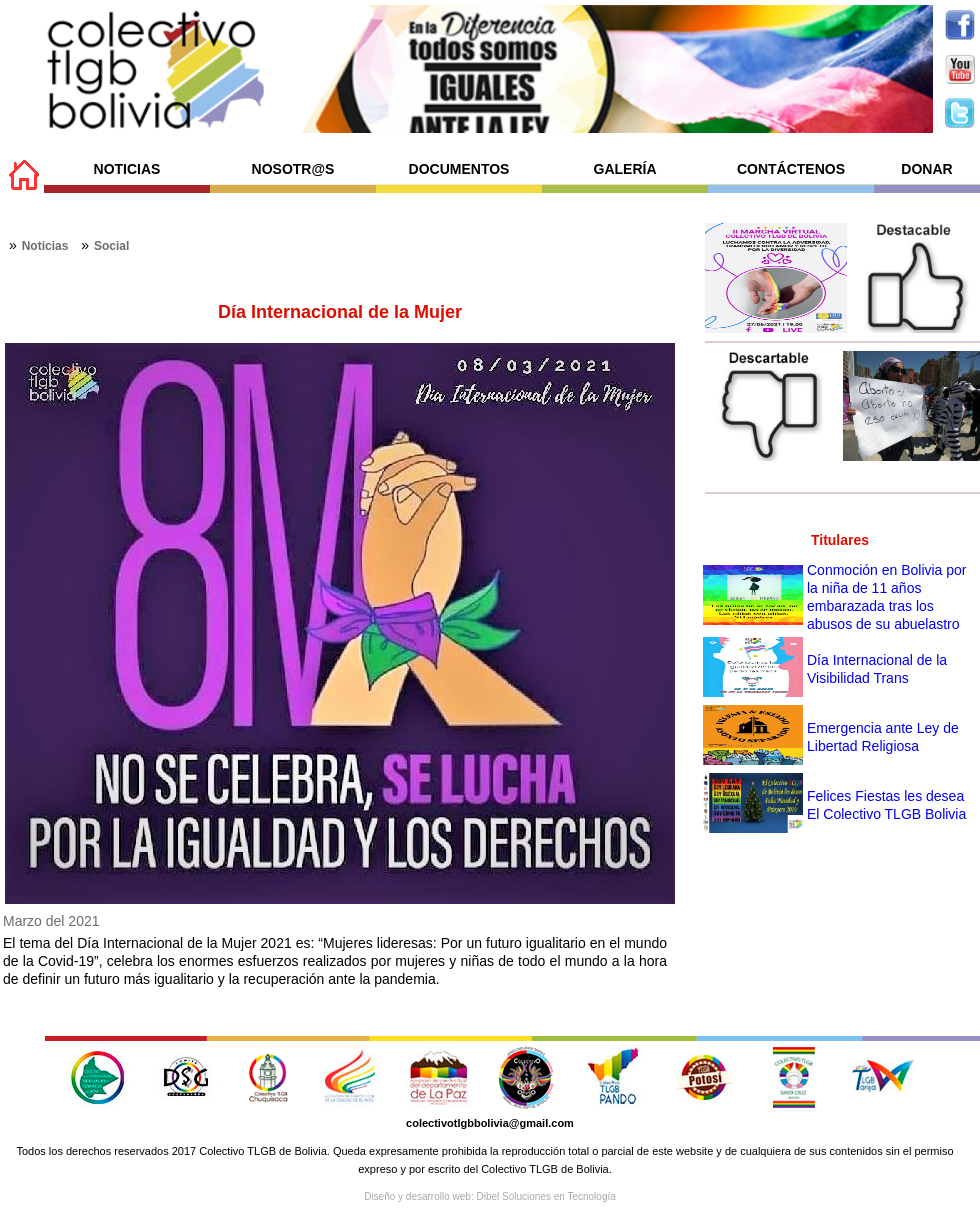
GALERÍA (625, 169)
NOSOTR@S (293, 169)
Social (111, 246)
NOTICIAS (127, 169)
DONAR (926, 169)
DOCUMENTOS (459, 169)
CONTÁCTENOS (791, 169)
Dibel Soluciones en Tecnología (545, 1196)
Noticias (45, 246)
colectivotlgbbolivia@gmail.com (490, 1123)
